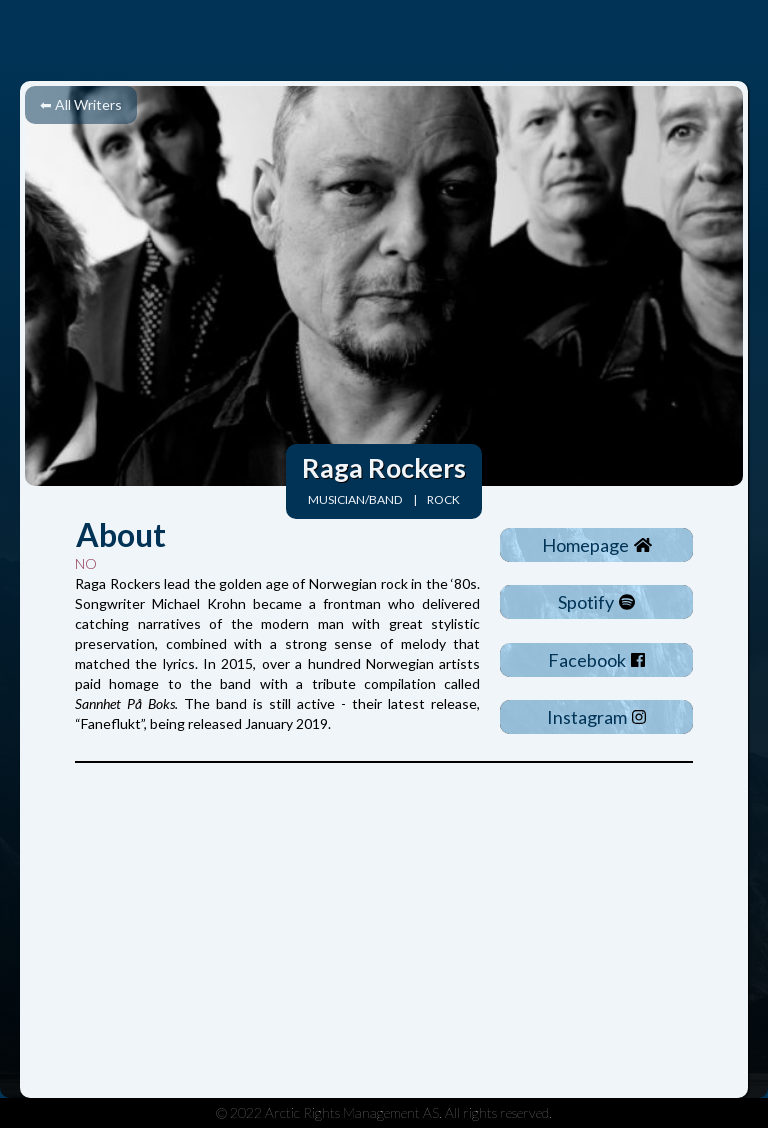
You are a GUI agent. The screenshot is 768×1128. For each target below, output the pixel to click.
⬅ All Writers (81, 104)
